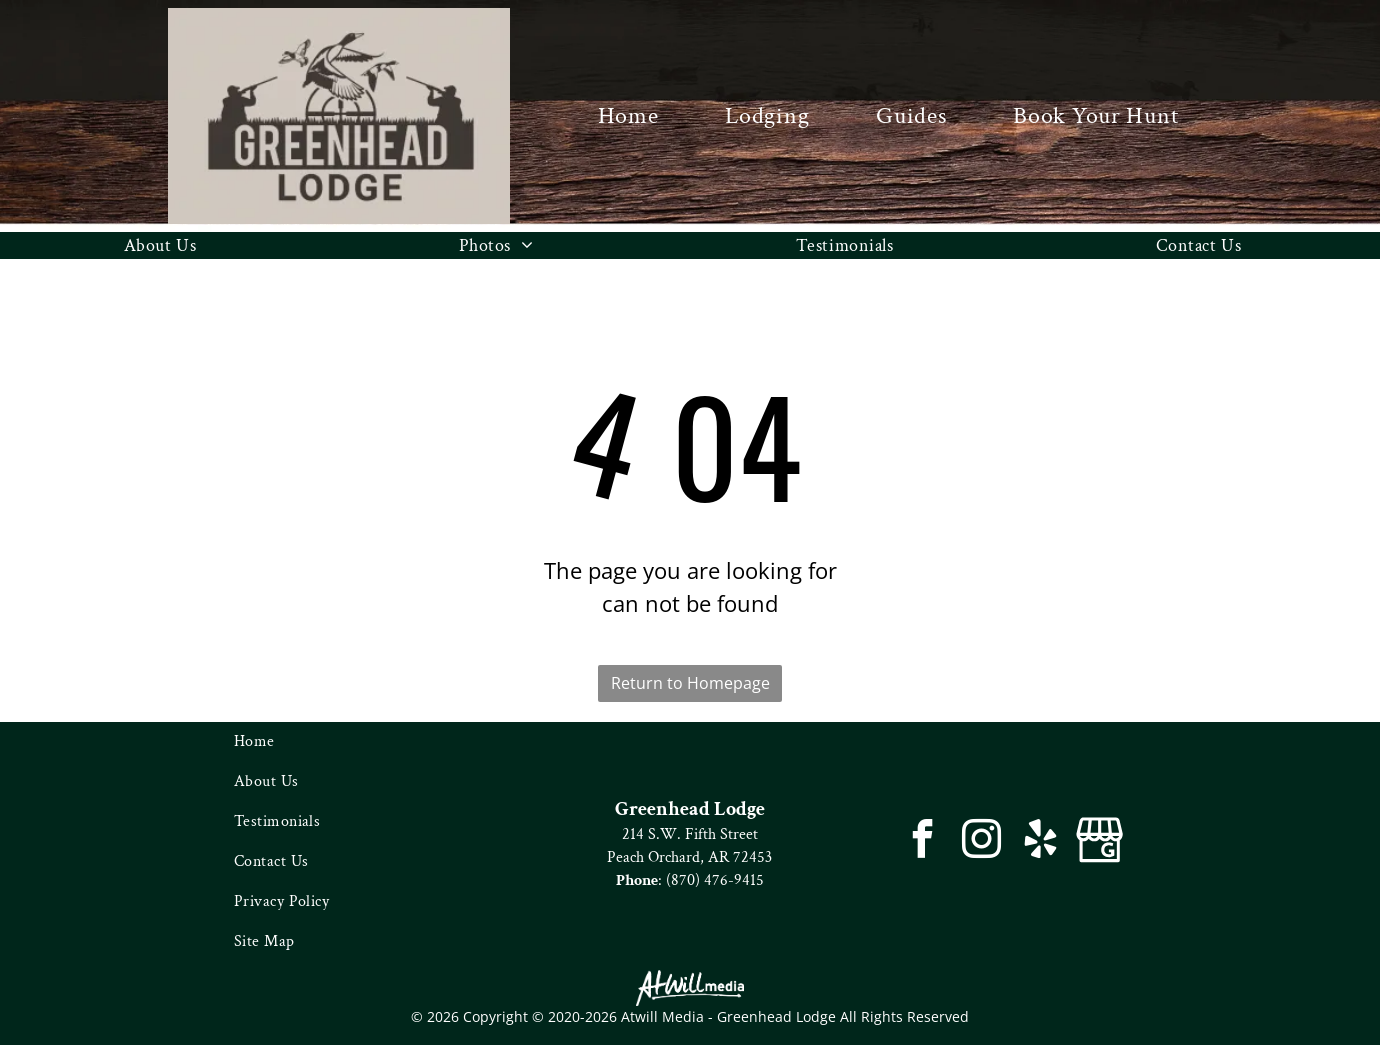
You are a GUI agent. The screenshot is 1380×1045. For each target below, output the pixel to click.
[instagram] (981, 842)
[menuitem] (628, 116)
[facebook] (922, 842)
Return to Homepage (690, 683)
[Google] (1099, 842)
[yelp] (1040, 842)
